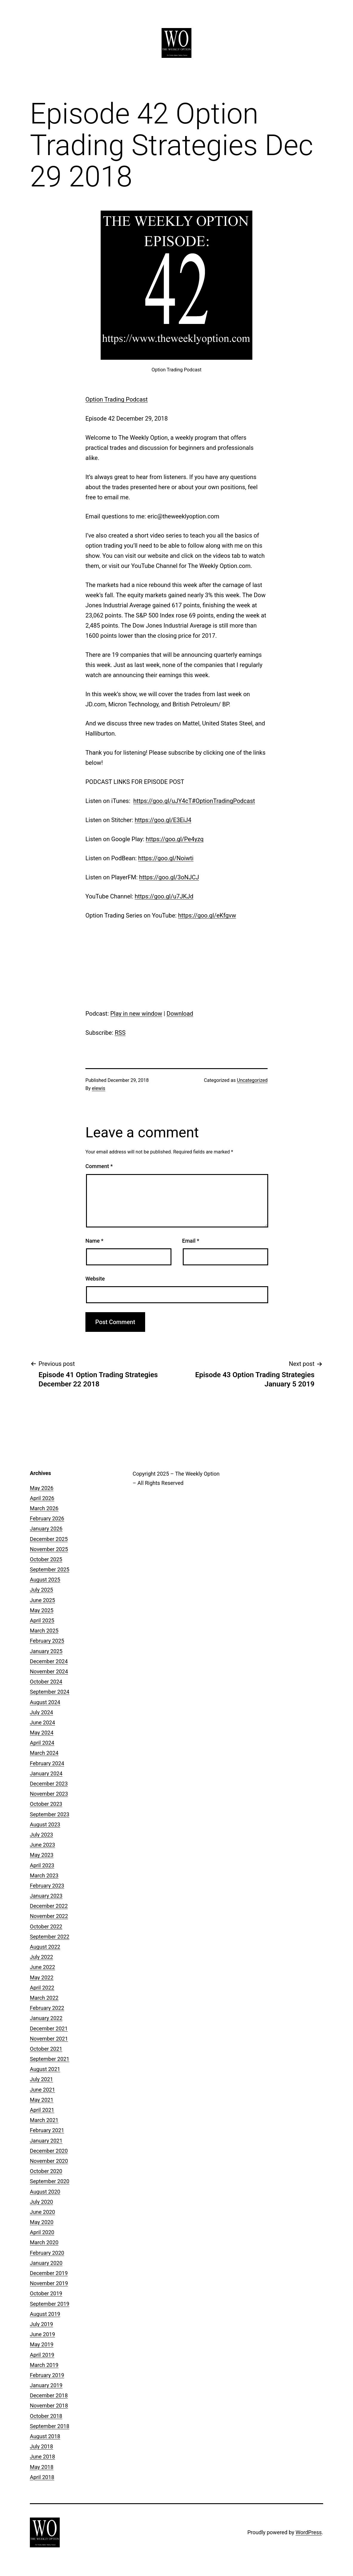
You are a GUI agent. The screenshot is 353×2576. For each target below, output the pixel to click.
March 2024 (44, 1753)
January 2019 (46, 2385)
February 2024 (47, 1763)
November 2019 (49, 2283)
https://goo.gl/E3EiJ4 (163, 820)
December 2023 (49, 1783)
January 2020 (46, 2263)
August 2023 (45, 1824)
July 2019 (41, 2324)
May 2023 (41, 1855)
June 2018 (42, 2456)
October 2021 (46, 2049)
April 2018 (42, 2477)
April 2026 (42, 1498)
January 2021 (46, 2141)
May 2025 (41, 1610)
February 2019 (47, 2375)
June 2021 (42, 2090)
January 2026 (46, 1528)
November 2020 (49, 2161)
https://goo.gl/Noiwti (166, 858)
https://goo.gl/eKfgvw (207, 915)
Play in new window (136, 1013)
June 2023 (42, 1845)
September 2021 (49, 2059)
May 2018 (41, 2467)
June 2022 (42, 1967)
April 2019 (42, 2355)
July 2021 (41, 2079)
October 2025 (46, 1559)
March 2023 (44, 1875)
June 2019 (42, 2334)
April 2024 (42, 1743)
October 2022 (46, 1926)
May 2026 (41, 1488)
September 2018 (49, 2426)
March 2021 (44, 2120)
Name (94, 1241)
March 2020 (44, 2242)
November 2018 (49, 2405)
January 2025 (46, 1651)
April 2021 (42, 2110)
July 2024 (41, 1712)
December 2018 (49, 2395)
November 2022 (49, 1916)
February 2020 (47, 2253)
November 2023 (49, 1794)
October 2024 (46, 1681)
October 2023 (46, 1804)
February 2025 (47, 1641)
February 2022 (47, 2008)
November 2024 (49, 1671)
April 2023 (42, 1865)
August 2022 (45, 1947)
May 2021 (41, 2100)
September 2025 (49, 1569)
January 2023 (46, 1896)
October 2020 (46, 2171)
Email (190, 1241)
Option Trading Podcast (116, 399)
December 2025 (49, 1539)
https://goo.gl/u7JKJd (164, 896)
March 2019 (44, 2365)
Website (95, 1278)
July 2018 (41, 2446)
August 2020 (45, 2192)
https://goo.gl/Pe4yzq (174, 839)
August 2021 (45, 2069)
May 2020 (41, 2222)
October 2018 (46, 2416)
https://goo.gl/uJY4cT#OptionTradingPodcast (194, 800)
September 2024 (49, 1692)
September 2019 (49, 2304)
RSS (120, 1032)
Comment (99, 1166)
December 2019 (49, 2273)
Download (180, 1013)
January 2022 (46, 2018)
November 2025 (49, 1549)
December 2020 (49, 2151)
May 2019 (41, 2344)
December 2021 (49, 2028)
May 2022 (41, 1977)
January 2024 (46, 1773)
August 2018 (45, 2436)
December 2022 (49, 1906)
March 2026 (44, 1508)
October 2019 (46, 2293)
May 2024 (41, 1732)
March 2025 (44, 1630)
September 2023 (49, 1814)
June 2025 (42, 1600)
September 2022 (49, 1936)
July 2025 (41, 1590)
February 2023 (47, 1885)
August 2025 (45, 1579)
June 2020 (42, 2212)
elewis (98, 1088)
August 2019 (45, 2314)
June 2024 (42, 1722)
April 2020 (42, 2232)
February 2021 (47, 2130)
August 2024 (45, 1702)
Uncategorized (252, 1080)
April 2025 (42, 1620)
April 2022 (42, 1987)
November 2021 (49, 2039)
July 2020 (41, 2202)
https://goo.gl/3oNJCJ (169, 877)
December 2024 (49, 1661)
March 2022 (44, 1998)
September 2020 (49, 2181)
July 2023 (41, 1834)
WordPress (309, 2532)
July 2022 (41, 1957)
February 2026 (47, 1518)
